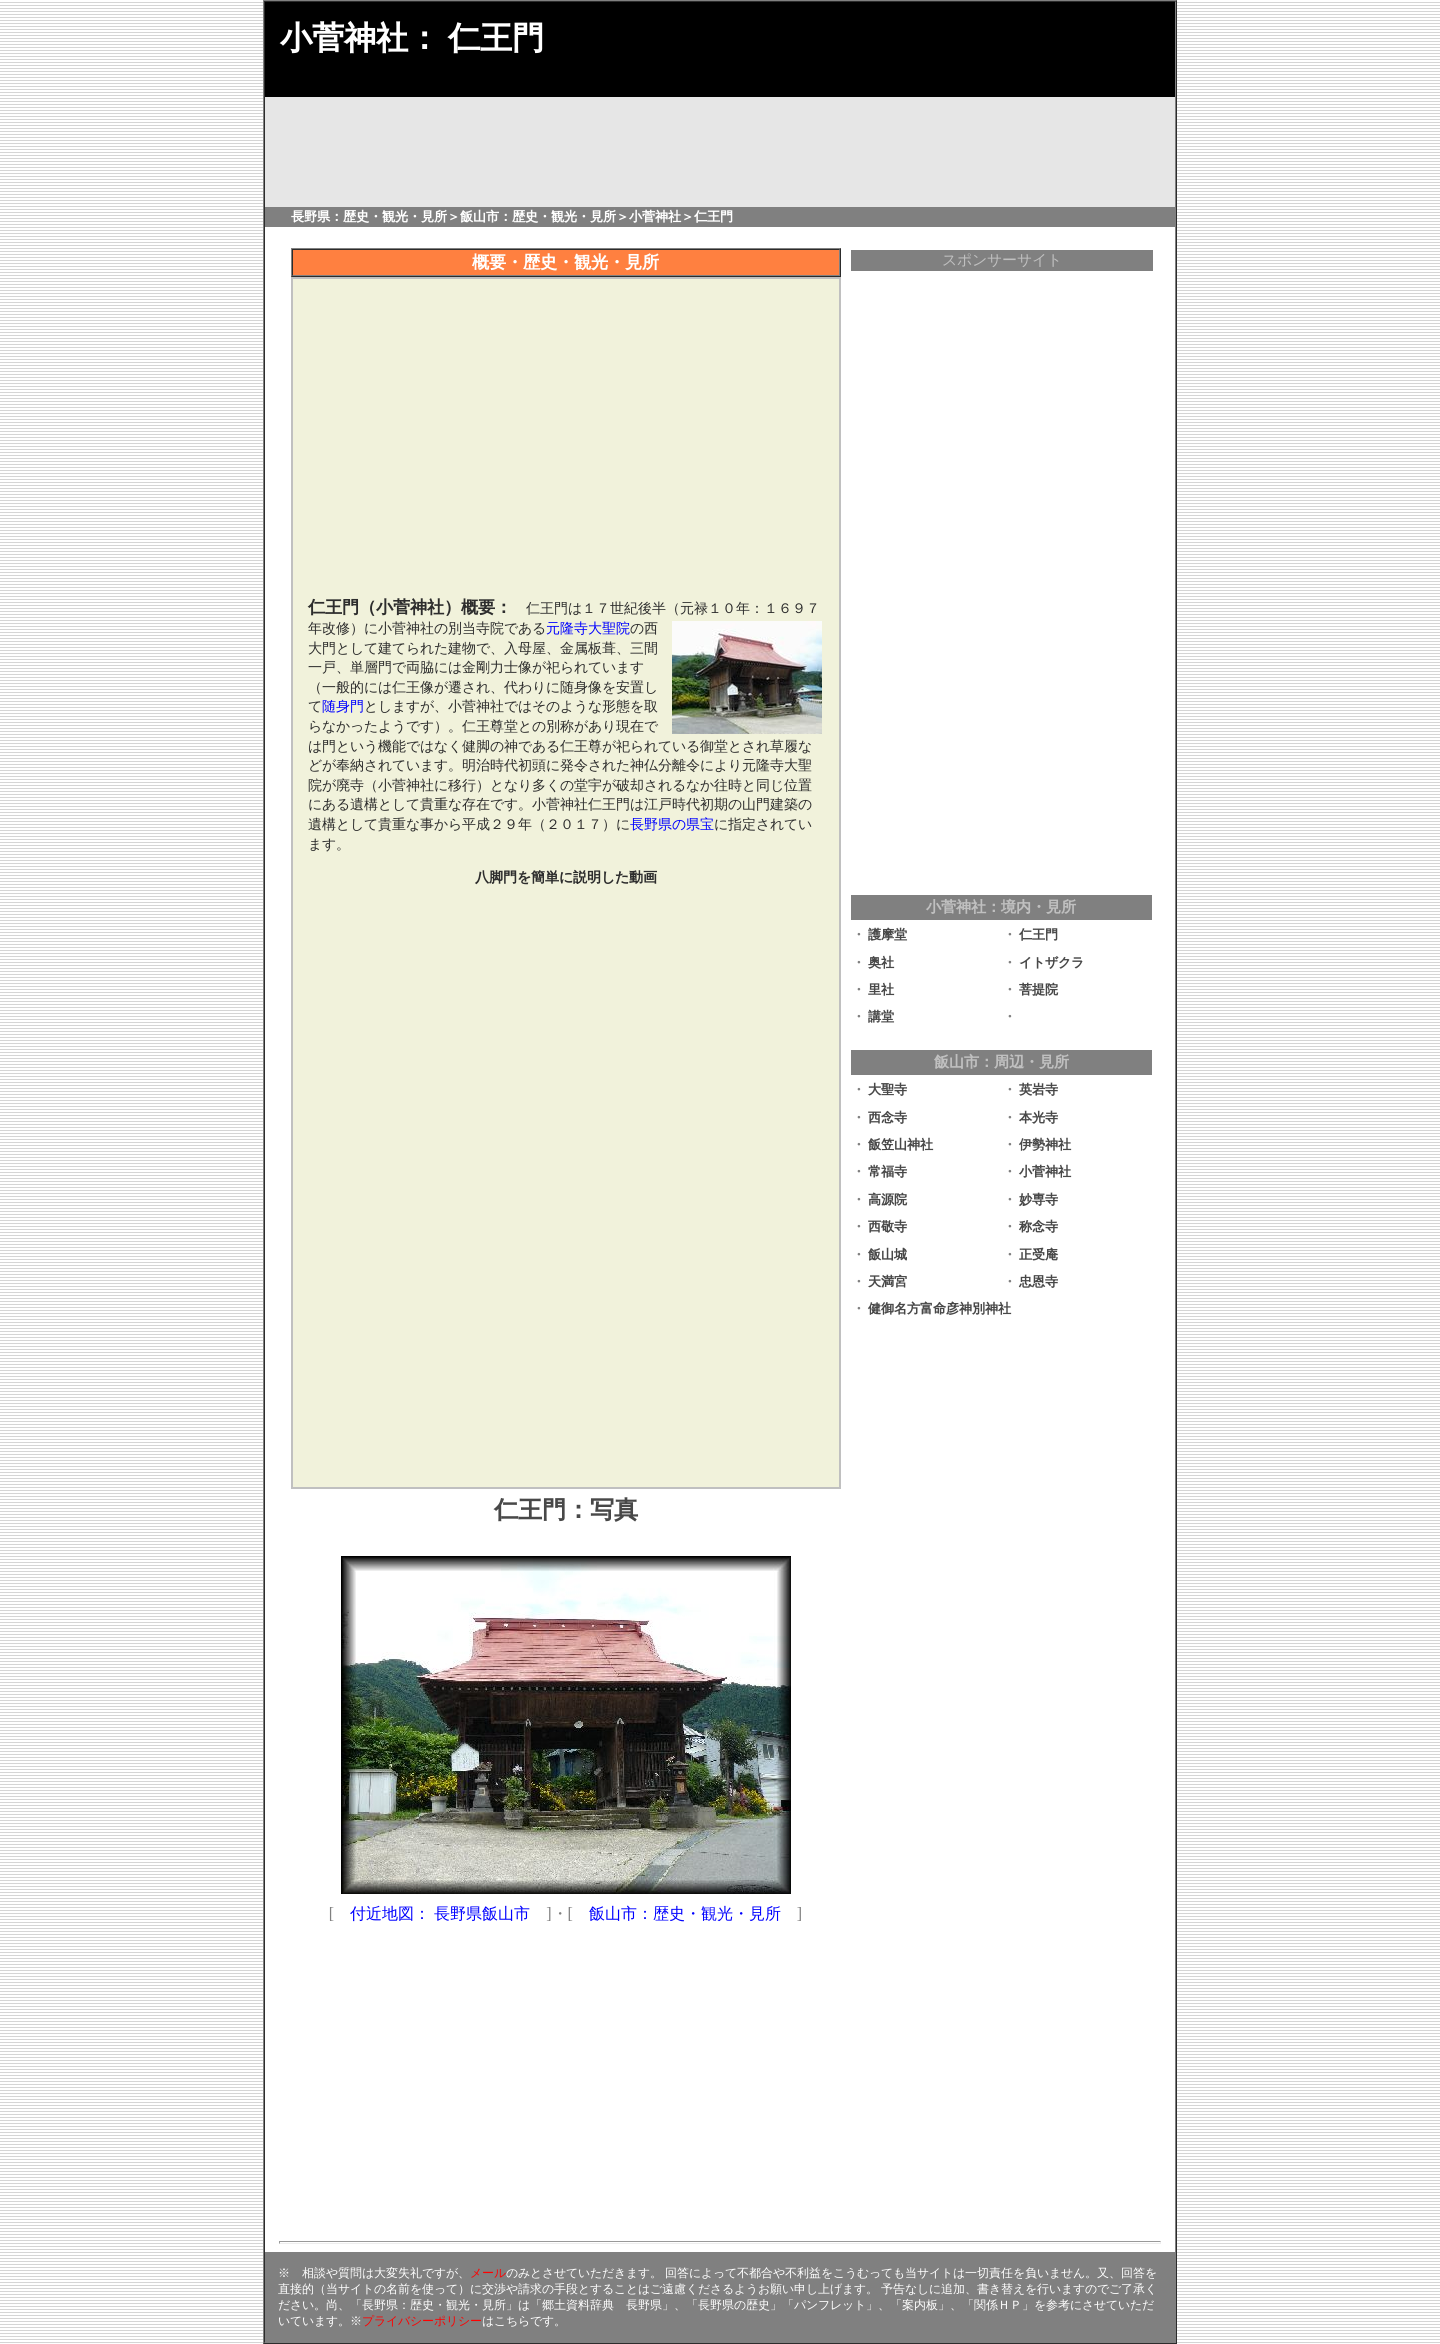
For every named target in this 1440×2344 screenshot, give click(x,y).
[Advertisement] (566, 1332)
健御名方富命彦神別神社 (939, 1308)
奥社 (881, 962)
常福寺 (887, 1171)
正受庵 (1038, 1254)
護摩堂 (887, 934)
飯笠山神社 (900, 1144)
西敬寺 (887, 1226)
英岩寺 (1038, 1089)
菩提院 (1038, 989)
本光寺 (1038, 1117)
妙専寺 (1038, 1199)
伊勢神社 (1045, 1144)
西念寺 (887, 1117)
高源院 (887, 1199)
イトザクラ (1051, 962)
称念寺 (1038, 1226)
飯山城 (887, 1254)
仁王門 (1038, 934)
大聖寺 (887, 1089)
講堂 (881, 1016)
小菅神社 (1045, 1171)
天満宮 (887, 1281)
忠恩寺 (1038, 1281)
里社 (881, 989)
